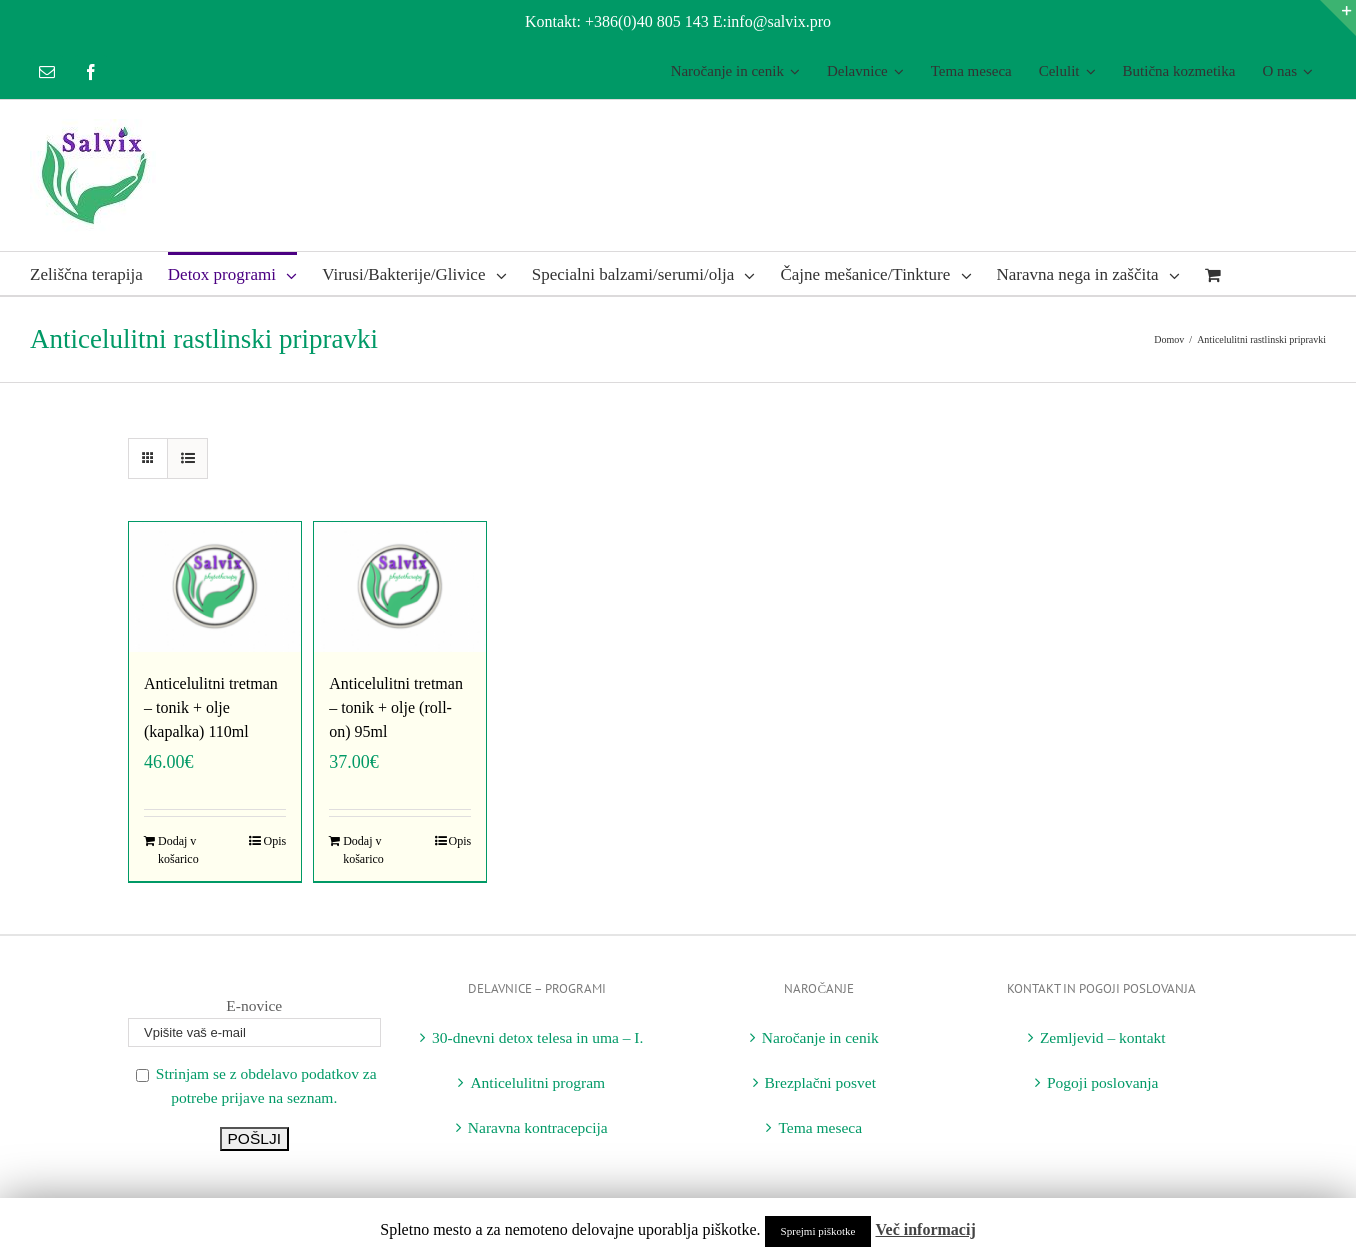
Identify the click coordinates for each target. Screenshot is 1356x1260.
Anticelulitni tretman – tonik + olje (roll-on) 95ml (396, 707)
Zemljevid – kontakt (1103, 1037)
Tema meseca (820, 1127)
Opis (274, 841)
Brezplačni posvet (820, 1082)
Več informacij (925, 1229)
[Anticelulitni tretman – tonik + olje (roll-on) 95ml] (400, 587)
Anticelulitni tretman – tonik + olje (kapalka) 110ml (211, 707)
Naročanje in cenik (820, 1037)
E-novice (254, 1005)
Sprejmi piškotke (818, 1231)
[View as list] (187, 458)
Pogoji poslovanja (1103, 1082)
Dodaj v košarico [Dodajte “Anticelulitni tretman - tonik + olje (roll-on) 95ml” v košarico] (363, 850)
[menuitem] (735, 72)
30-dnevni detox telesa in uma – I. (537, 1037)
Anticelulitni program (537, 1082)
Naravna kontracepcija (538, 1127)
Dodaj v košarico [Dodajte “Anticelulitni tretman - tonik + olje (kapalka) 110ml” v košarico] (178, 850)
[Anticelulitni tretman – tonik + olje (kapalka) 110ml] (215, 587)
